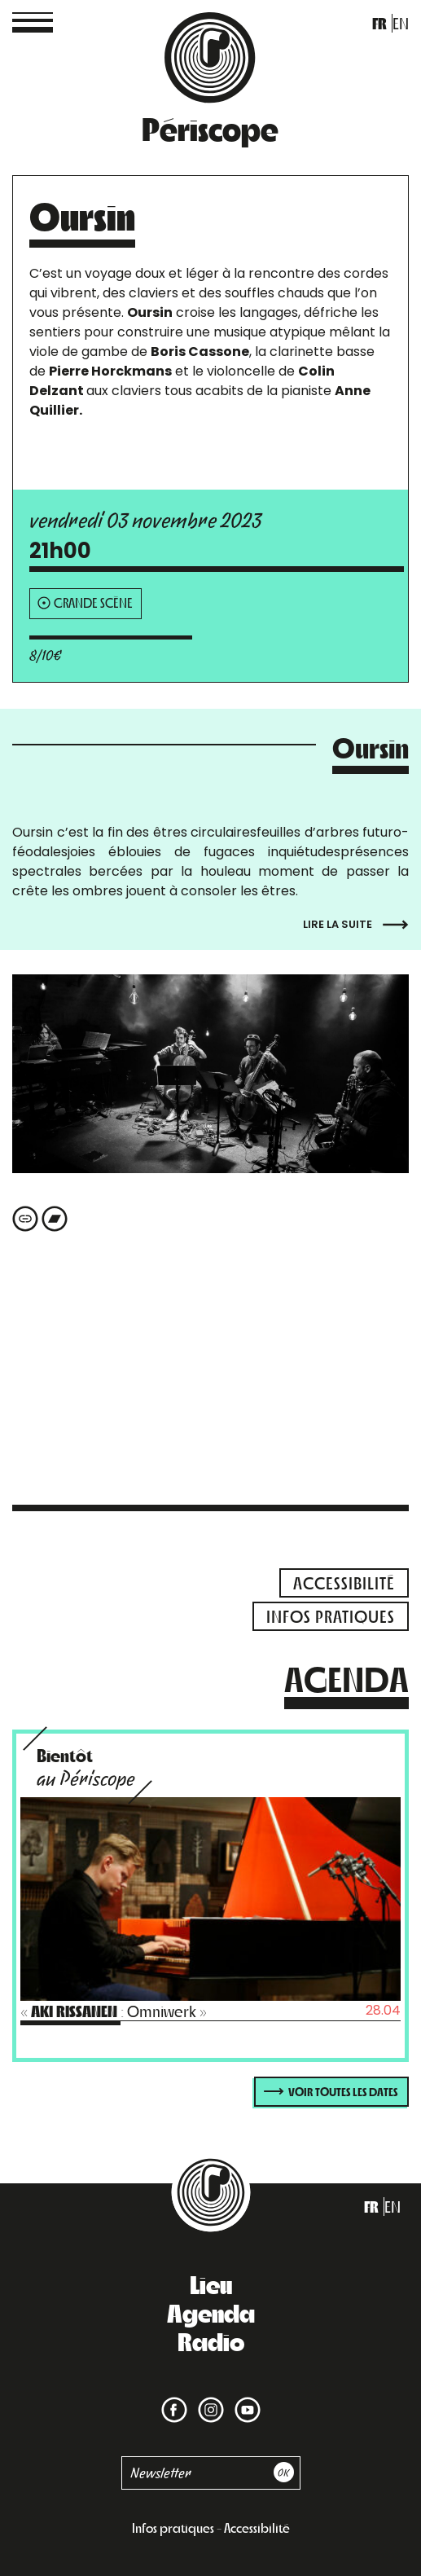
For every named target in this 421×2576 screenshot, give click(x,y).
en (400, 23)
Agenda (211, 2312)
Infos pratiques (173, 2527)
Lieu (211, 2283)
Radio (211, 2340)
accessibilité (344, 1582)
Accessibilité (257, 2527)
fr (379, 23)
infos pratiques (330, 1616)
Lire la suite (356, 925)
